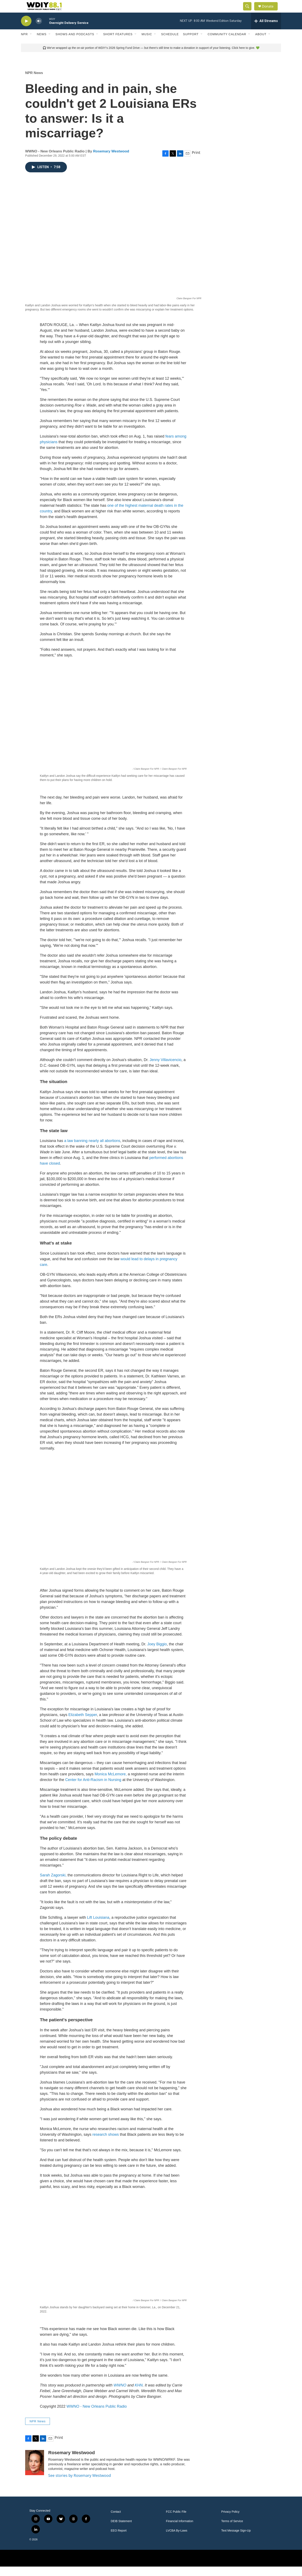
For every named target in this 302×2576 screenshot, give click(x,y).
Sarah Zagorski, (53, 1884)
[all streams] (266, 30)
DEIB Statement (121, 2530)
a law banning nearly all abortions (92, 1150)
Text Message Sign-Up (236, 2540)
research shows (106, 2144)
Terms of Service (232, 2530)
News (42, 43)
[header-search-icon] (249, 11)
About (260, 43)
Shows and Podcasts (75, 43)
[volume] (38, 30)
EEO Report (118, 2540)
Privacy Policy (230, 2521)
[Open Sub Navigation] (31, 43)
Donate (270, 11)
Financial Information (179, 2530)
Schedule (170, 43)
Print (196, 161)
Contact (116, 2521)
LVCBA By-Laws (176, 2540)
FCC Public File (176, 2521)
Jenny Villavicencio (165, 1069)
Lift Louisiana (98, 1927)
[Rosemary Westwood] (34, 2472)
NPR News (34, 82)
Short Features (118, 43)
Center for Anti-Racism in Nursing (93, 1789)
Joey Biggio (157, 1653)
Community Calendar (227, 43)
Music (147, 43)
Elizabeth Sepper (82, 1724)
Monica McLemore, (111, 1783)
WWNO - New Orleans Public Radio (96, 2416)
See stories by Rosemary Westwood (79, 2484)
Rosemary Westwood (111, 161)
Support (190, 43)
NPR (24, 43)
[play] (26, 30)
